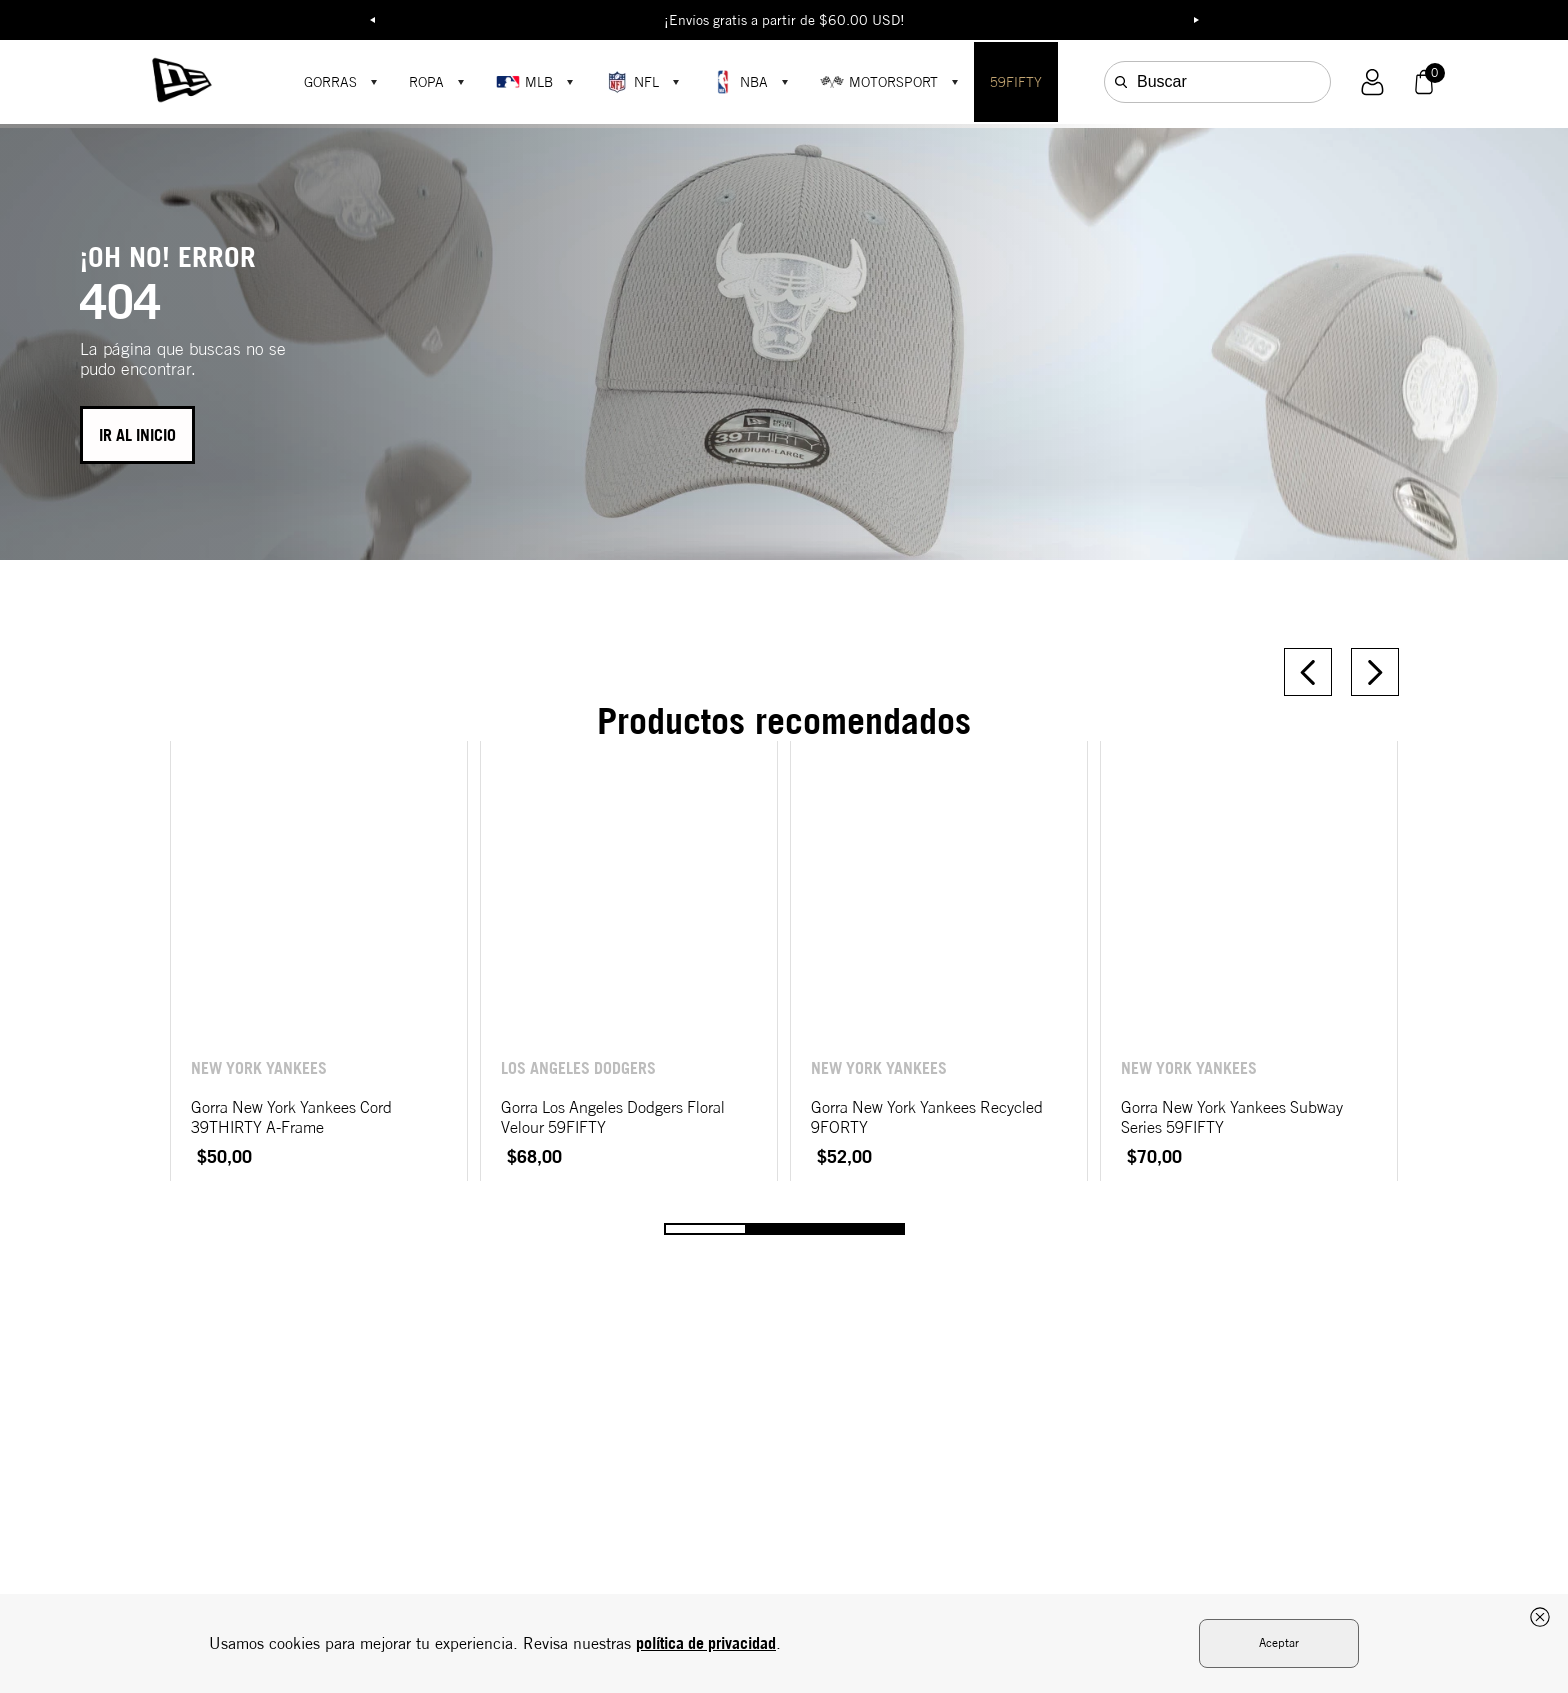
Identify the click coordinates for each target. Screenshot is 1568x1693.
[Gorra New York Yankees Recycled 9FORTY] (939, 961)
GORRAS (330, 82)
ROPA (426, 82)
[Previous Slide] (1308, 672)
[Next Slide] (1375, 672)
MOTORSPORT (879, 82)
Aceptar (1279, 1642)
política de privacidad (706, 1643)
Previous (372, 20)
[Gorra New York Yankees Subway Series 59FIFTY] (1249, 961)
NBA (739, 82)
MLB (524, 82)
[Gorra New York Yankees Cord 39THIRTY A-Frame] (319, 961)
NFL (632, 82)
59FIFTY (1016, 82)
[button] (1372, 82)
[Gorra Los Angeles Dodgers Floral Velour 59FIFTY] (629, 961)
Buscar (1162, 81)
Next (1196, 20)
